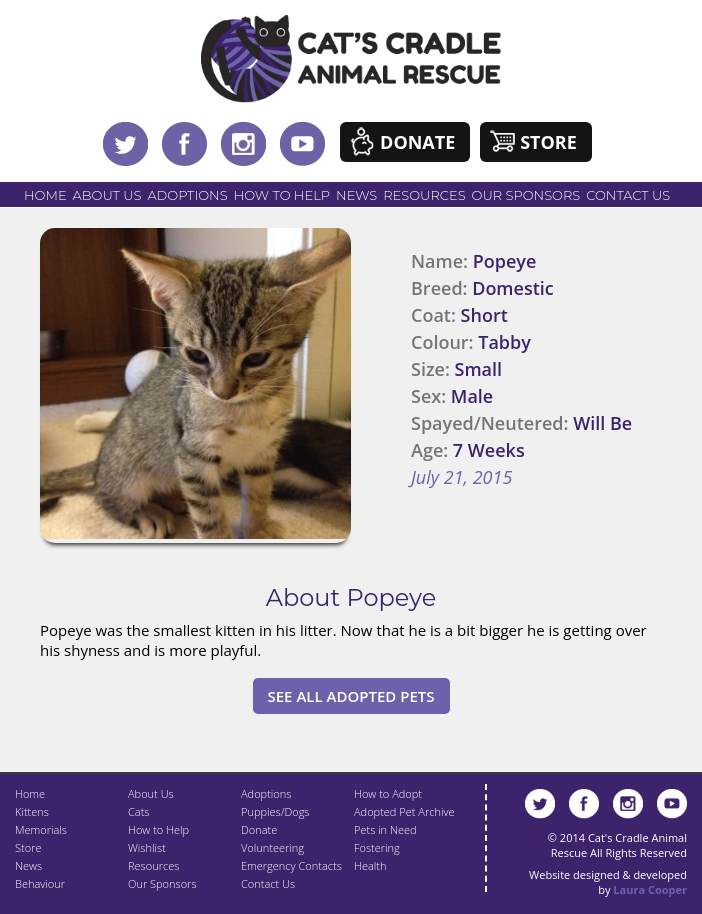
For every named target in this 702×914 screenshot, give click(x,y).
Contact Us (628, 195)
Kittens (32, 811)
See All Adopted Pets (351, 696)
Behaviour (40, 883)
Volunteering (272, 847)
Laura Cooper (650, 889)
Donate (417, 142)
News (356, 195)
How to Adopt (388, 793)
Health (370, 865)
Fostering (377, 847)
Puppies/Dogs (275, 811)
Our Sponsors (526, 195)
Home (45, 195)
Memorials (41, 829)
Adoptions (187, 195)
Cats (138, 811)
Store (548, 142)
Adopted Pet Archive (404, 811)
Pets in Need (385, 829)
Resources (424, 195)
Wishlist (147, 847)
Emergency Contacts (291, 865)
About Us (107, 195)
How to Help (282, 195)
